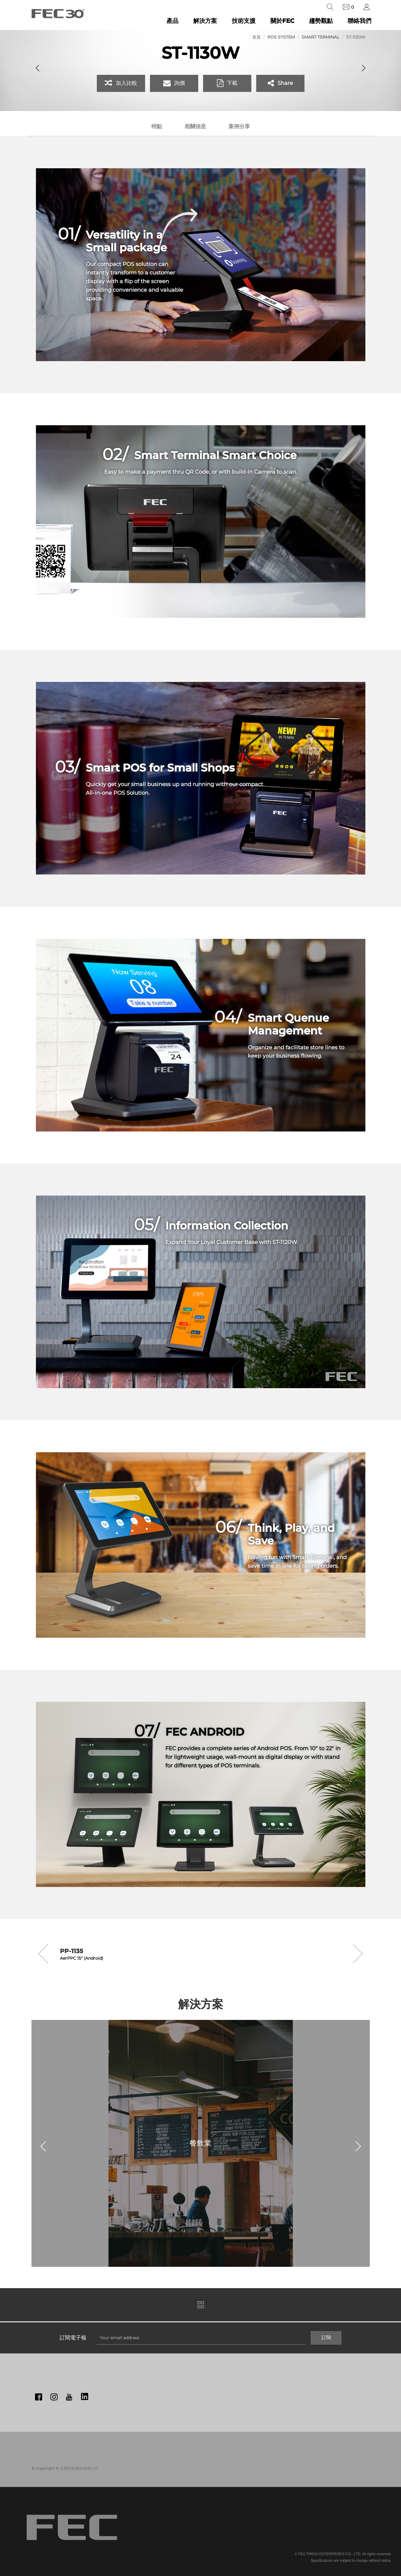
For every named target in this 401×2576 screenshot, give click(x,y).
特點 (156, 126)
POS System (281, 37)
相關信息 (195, 126)
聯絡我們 (359, 20)
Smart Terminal (320, 37)
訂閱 (326, 2337)
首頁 (256, 37)
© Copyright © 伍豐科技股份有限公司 (65, 2468)
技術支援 (244, 20)
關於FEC (282, 20)
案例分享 (239, 126)
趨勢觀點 (321, 20)
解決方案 (205, 20)
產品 (172, 20)
